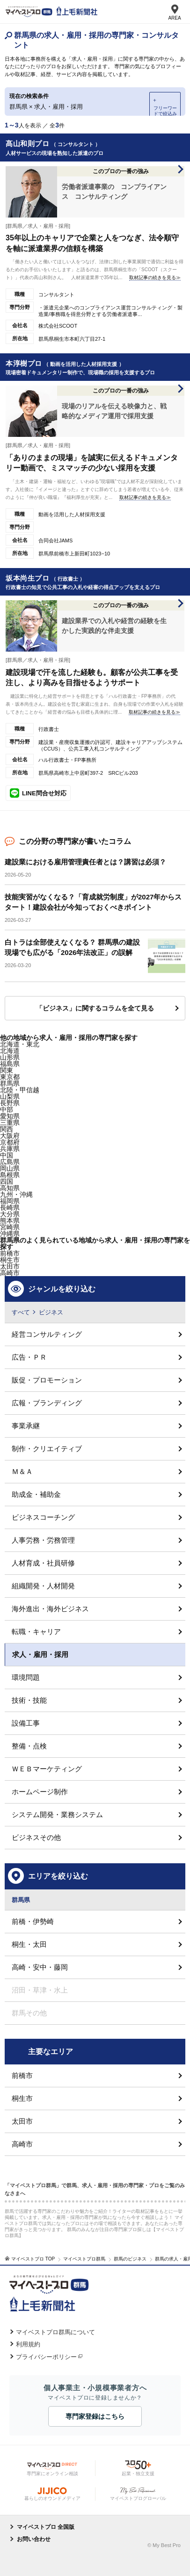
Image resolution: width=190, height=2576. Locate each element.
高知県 (10, 1188)
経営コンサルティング (47, 1334)
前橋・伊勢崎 (33, 1921)
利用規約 (28, 2344)
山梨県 (10, 1096)
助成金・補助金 (36, 1494)
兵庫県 (10, 1148)
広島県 (10, 1161)
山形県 (10, 1057)
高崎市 (10, 1273)
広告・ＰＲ (29, 1357)
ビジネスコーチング (43, 1517)
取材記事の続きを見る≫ (155, 277)
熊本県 (10, 1220)
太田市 (22, 2121)
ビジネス (51, 1312)
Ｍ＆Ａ (22, 1471)
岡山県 (10, 1168)
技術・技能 (29, 1700)
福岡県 (10, 1201)
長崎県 (10, 1207)
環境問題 (26, 1677)
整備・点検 (29, 1746)
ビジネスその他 (36, 1837)
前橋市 (10, 1253)
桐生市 (10, 1259)
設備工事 (26, 1723)
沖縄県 (10, 1233)
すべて (21, 1312)
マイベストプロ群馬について (55, 2332)
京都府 (10, 1142)
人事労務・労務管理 (43, 1540)
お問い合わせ (34, 2539)
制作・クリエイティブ (47, 1449)
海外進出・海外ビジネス (50, 1609)
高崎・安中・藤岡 (40, 1967)
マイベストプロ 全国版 (45, 2527)
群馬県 (10, 1083)
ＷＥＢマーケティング (47, 1769)
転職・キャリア (36, 1631)
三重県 (10, 1122)
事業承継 (26, 1426)
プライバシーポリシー (46, 2356)
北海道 (10, 1050)
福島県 (10, 1063)
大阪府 (10, 1135)
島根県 (10, 1175)
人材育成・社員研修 (43, 1563)
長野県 (10, 1103)
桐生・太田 (29, 1944)
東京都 (10, 1077)
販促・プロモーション (47, 1380)
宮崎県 (10, 1227)
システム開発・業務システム (57, 1814)
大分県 (10, 1214)
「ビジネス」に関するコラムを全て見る (95, 1008)
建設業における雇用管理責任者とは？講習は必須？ (85, 862)
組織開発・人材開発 (43, 1586)
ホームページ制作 (40, 1792)
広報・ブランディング (47, 1403)
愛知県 (10, 1116)
